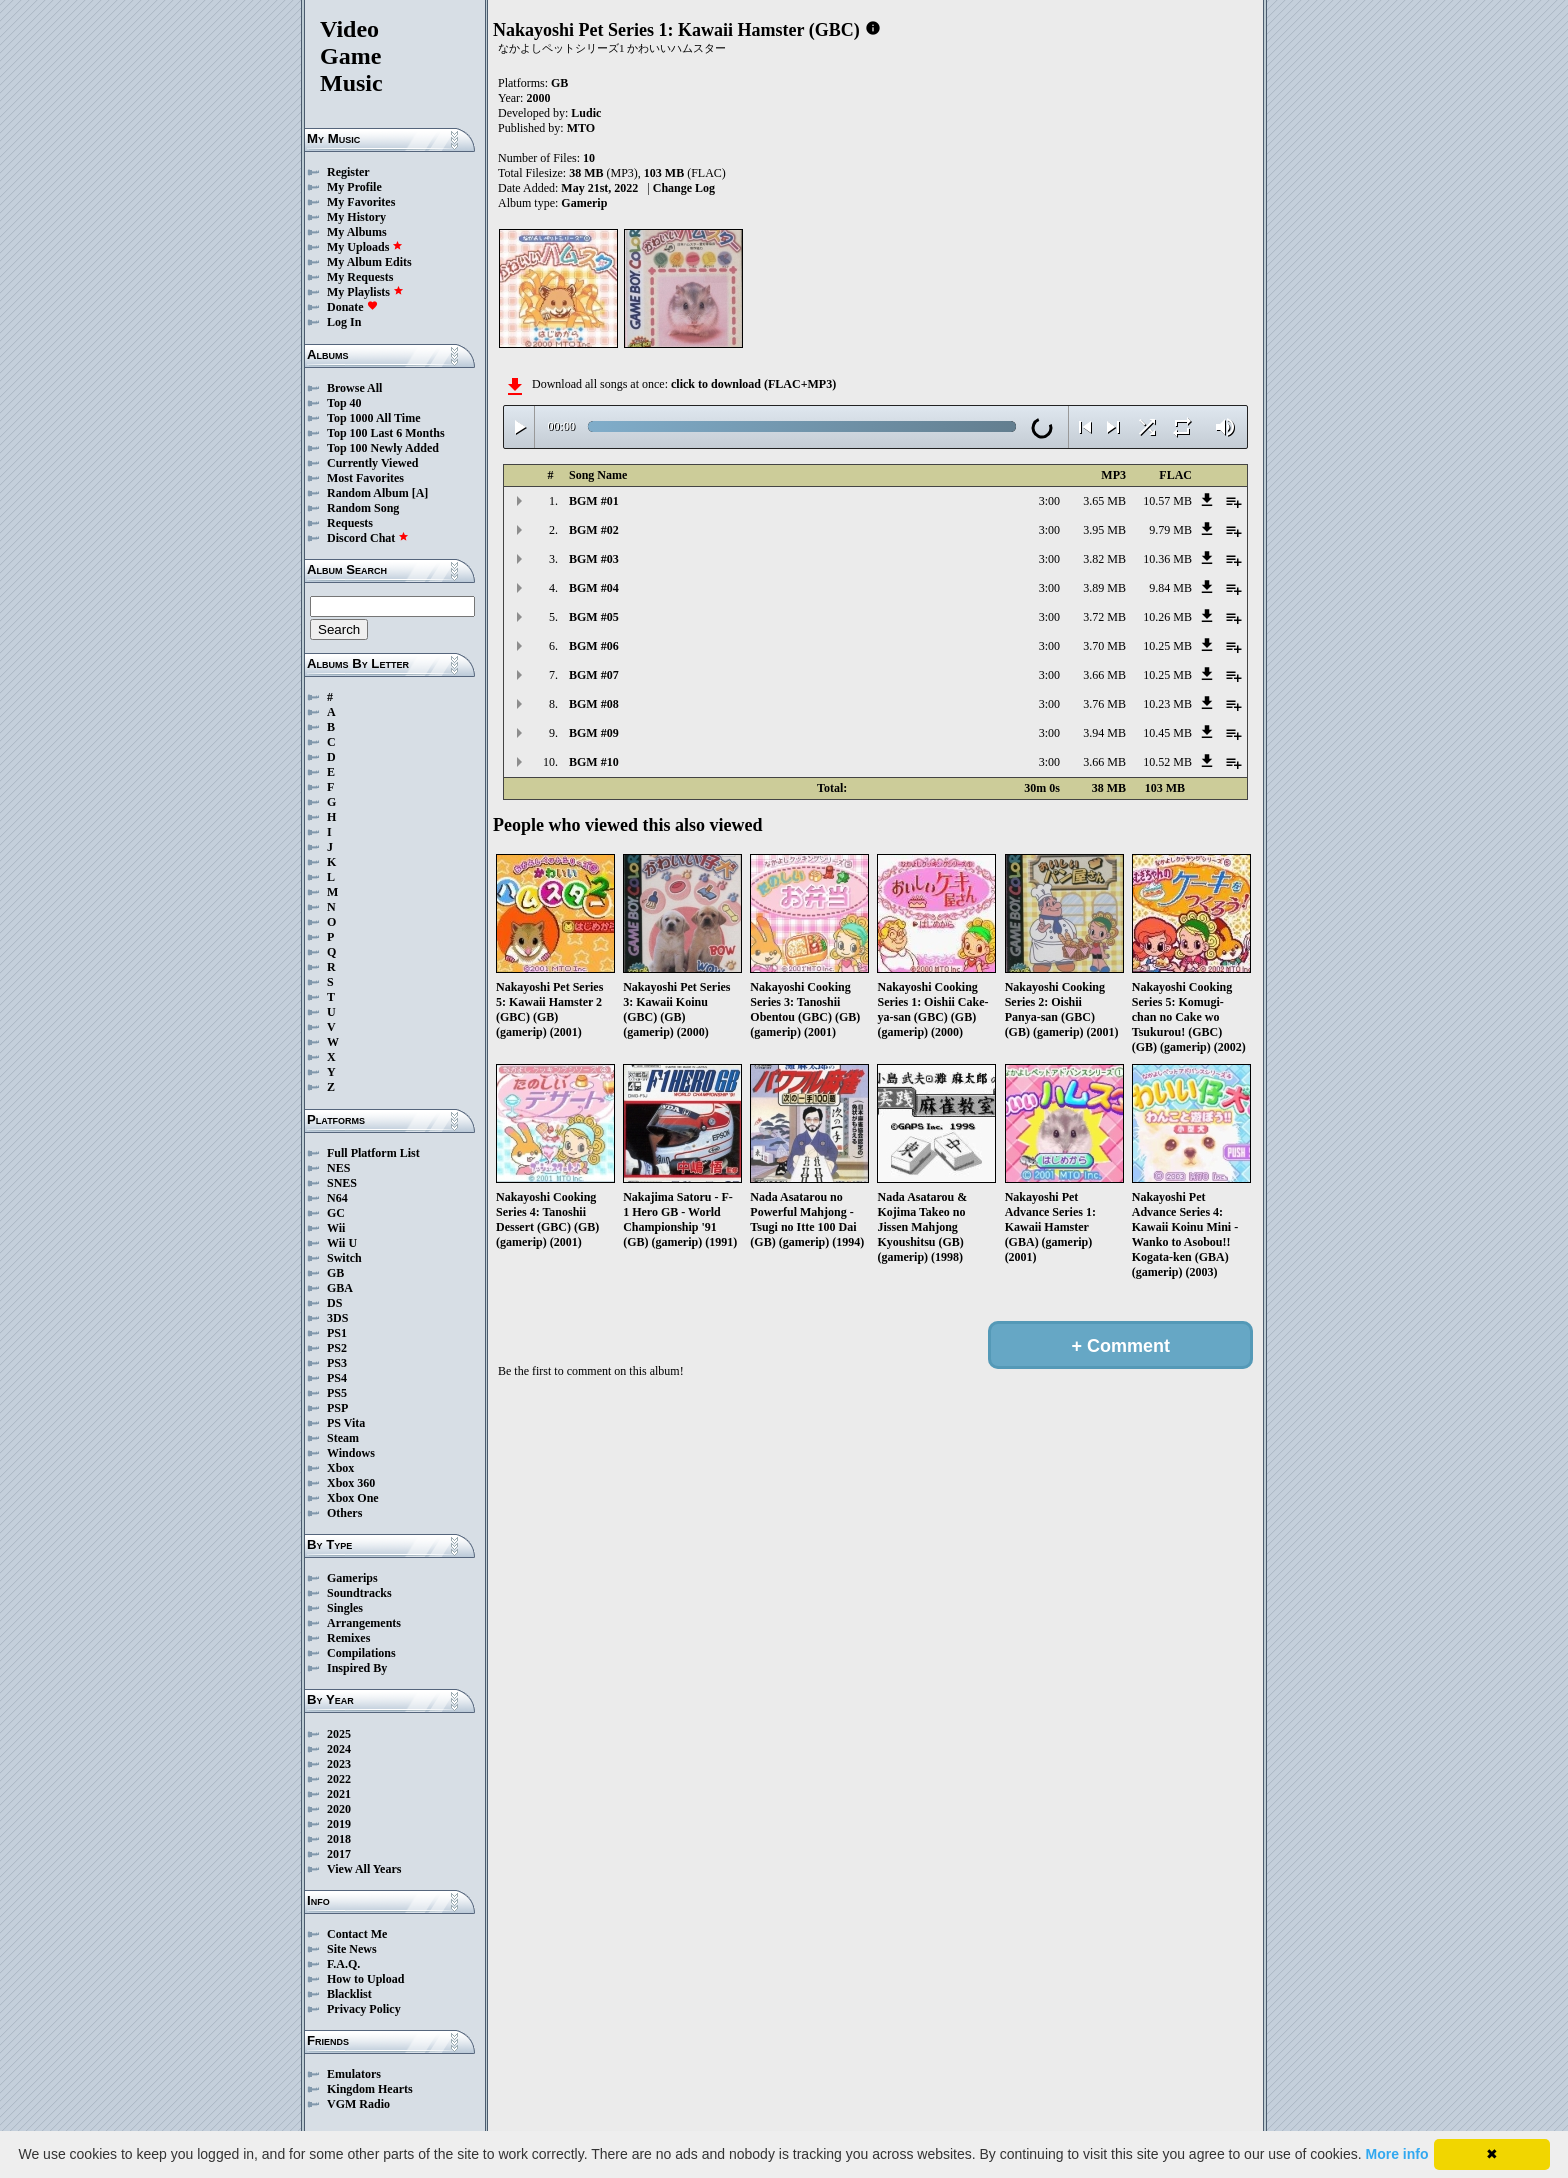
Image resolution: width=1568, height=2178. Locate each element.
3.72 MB (1104, 617)
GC (336, 1213)
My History (356, 217)
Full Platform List (373, 1153)
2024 (339, 1749)
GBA (340, 1288)
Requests (350, 523)
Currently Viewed (372, 463)
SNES (342, 1183)
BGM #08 (594, 704)
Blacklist (349, 1994)
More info (1397, 2154)
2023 (339, 1764)
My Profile (354, 187)
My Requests (360, 277)
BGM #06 (594, 646)
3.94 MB (1104, 733)
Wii (336, 1228)
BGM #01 (594, 501)
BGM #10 (594, 762)
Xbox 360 (351, 1483)
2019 (339, 1824)
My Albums (357, 232)
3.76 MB (1104, 704)
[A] (420, 493)
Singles (345, 1608)
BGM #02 (594, 530)
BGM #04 (594, 588)
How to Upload (365, 1979)
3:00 (1049, 501)
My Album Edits (369, 262)
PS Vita (346, 1423)
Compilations (361, 1653)
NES (338, 1168)
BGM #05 (594, 617)
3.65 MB (1104, 501)
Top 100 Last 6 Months (386, 433)
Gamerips (352, 1578)
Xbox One (353, 1498)
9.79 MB (1170, 530)
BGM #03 (594, 559)
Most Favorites (365, 478)
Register (348, 172)
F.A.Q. (343, 1964)
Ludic (586, 113)
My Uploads (365, 247)
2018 (339, 1839)
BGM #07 (594, 675)
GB (335, 1273)
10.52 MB (1167, 762)
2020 (339, 1809)
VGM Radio (358, 2104)
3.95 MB (1104, 530)
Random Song (363, 508)
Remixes (348, 1638)
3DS (337, 1318)
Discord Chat (368, 538)
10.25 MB (1167, 646)
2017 (339, 1854)
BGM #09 (594, 733)
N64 (337, 1198)
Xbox (340, 1468)
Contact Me (357, 1934)
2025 (339, 1734)
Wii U (342, 1243)
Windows (351, 1453)
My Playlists (365, 292)
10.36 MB (1167, 559)
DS (334, 1303)
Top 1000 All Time (373, 418)
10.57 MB (1167, 501)
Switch (344, 1258)
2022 (339, 1779)
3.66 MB (1104, 675)
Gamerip (584, 203)
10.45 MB (1167, 733)
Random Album (368, 493)
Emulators (354, 2074)
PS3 (337, 1363)
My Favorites (361, 202)
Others (344, 1513)
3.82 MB (1104, 559)
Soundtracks (359, 1593)
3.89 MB (1104, 588)
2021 (339, 1794)
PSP (337, 1408)
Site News (352, 1949)
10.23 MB (1167, 704)
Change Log (684, 188)
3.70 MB (1104, 646)
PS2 (337, 1348)
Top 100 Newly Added (383, 448)
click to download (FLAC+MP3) (753, 384)
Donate (352, 307)
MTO (581, 128)
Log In (344, 322)
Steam (343, 1438)
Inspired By (357, 1668)
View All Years (364, 1869)
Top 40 (344, 403)
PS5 (337, 1393)
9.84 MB (1170, 588)
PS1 (337, 1333)
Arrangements (364, 1623)
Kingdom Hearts (370, 2089)
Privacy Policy (364, 2009)
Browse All (354, 388)
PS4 (337, 1378)
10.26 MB (1167, 617)
